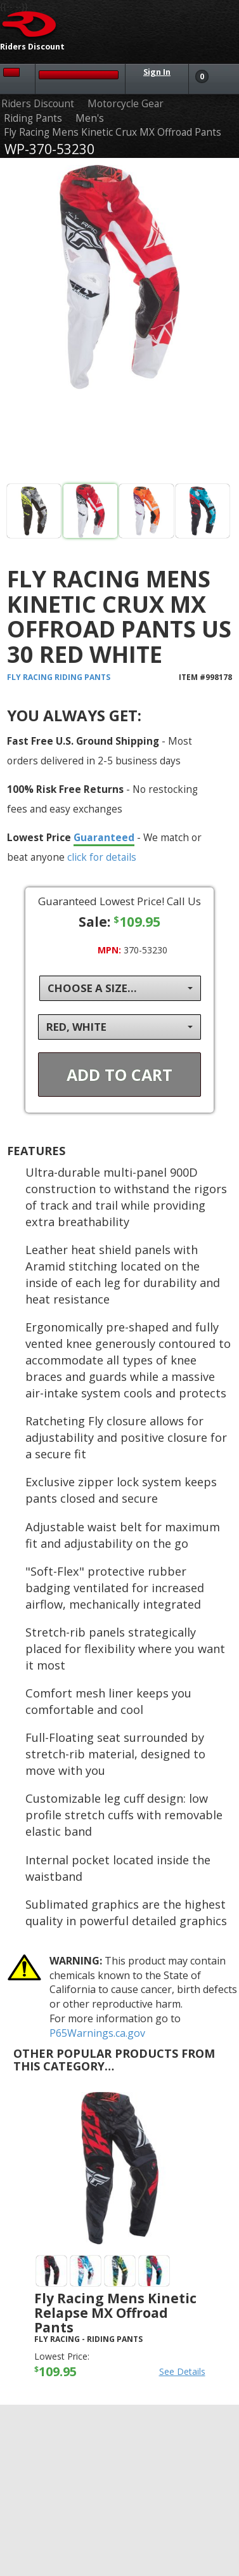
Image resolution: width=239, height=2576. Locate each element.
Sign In (157, 72)
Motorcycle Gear (125, 103)
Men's (89, 118)
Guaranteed (104, 837)
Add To (119, 1074)
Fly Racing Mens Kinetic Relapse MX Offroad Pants (115, 2312)
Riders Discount (37, 103)
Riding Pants (33, 118)
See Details (182, 2371)
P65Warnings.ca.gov (97, 2033)
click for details (101, 857)
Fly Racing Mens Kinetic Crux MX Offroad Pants (112, 132)
